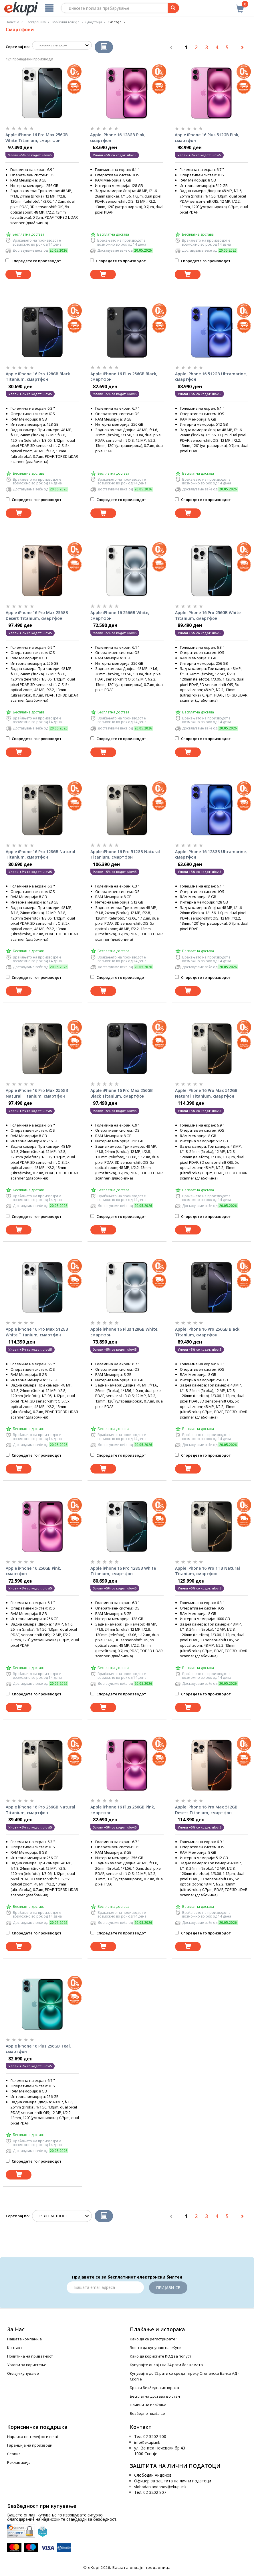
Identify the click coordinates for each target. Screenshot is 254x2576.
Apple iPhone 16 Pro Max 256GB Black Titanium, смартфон (121, 1093)
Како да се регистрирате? (153, 2339)
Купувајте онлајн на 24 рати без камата (166, 2364)
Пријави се (168, 2287)
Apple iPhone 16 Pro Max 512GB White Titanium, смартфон (37, 1332)
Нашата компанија (24, 2339)
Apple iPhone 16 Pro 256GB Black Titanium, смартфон (207, 1332)
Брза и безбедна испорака (154, 2387)
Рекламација (19, 2462)
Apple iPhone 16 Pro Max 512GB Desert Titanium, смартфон (206, 1809)
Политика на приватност (30, 2356)
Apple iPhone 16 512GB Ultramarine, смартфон (211, 376)
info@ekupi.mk (147, 2442)
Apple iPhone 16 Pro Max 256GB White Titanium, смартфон (36, 137)
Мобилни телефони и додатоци (77, 22)
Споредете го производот (33, 260)
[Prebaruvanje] (173, 8)
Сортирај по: (17, 46)
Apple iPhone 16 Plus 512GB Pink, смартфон (207, 137)
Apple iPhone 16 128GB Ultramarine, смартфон (211, 854)
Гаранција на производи (29, 2445)
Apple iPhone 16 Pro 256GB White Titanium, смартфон (208, 615)
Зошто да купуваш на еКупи (156, 2347)
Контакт (14, 2347)
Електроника (36, 22)
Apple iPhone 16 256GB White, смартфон (119, 615)
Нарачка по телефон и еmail (33, 2436)
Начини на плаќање (148, 2404)
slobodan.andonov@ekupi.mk (160, 2486)
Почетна (12, 22)
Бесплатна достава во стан (155, 2396)
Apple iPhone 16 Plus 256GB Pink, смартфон (122, 1809)
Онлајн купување (23, 2373)
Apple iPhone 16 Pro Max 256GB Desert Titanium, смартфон (37, 615)
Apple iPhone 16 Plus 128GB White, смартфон (124, 1332)
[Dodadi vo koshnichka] (18, 274)
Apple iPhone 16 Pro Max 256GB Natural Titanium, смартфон (37, 1093)
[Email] (105, 2287)
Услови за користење (26, 2364)
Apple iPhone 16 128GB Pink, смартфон (118, 137)
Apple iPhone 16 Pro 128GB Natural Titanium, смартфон (40, 854)
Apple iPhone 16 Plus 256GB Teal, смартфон (38, 2048)
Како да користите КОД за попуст (160, 2356)
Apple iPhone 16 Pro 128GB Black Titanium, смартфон (38, 376)
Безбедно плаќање (147, 2413)
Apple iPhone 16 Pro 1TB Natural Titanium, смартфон (207, 1571)
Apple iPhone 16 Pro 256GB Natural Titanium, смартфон (40, 1809)
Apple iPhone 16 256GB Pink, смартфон (33, 1571)
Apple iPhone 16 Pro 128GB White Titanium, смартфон (123, 1571)
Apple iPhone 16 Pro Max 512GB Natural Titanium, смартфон (206, 1093)
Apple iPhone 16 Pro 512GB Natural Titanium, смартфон (125, 854)
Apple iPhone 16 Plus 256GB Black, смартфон (123, 376)
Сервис (13, 2453)
